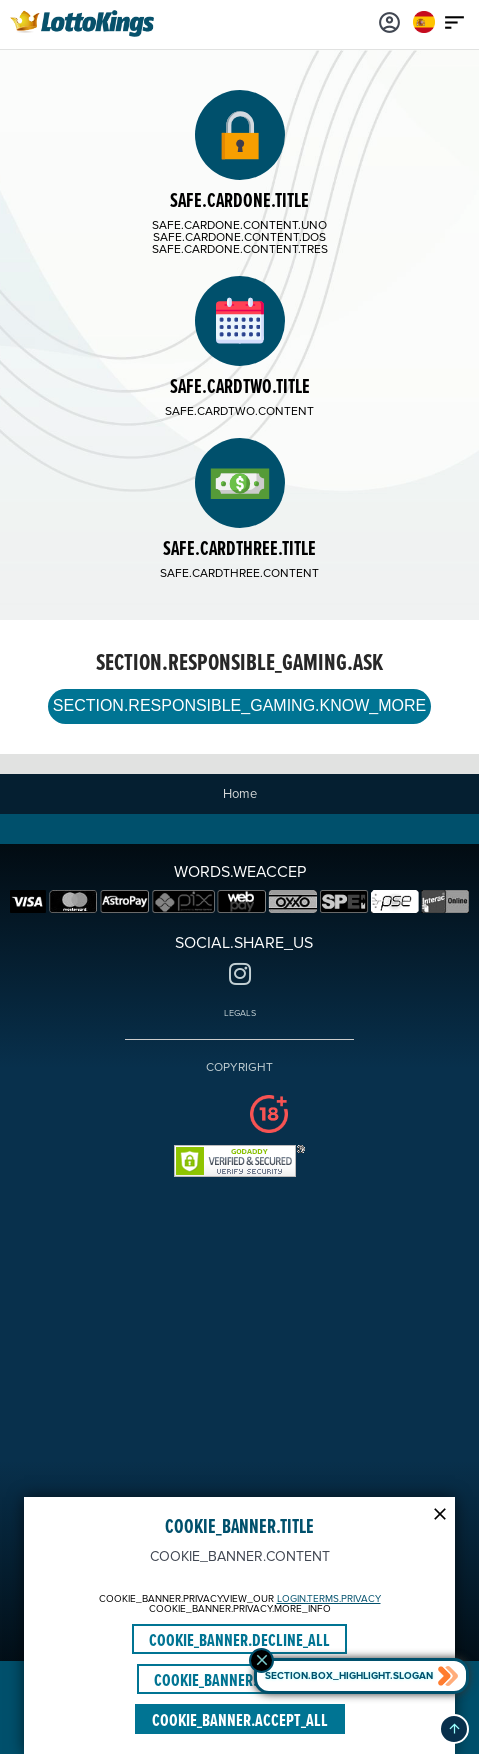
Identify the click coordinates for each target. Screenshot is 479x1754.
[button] (454, 1729)
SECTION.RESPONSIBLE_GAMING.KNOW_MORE (239, 705)
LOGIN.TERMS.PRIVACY (329, 1599)
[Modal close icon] (440, 1512)
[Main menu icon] (454, 22)
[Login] (389, 22)
